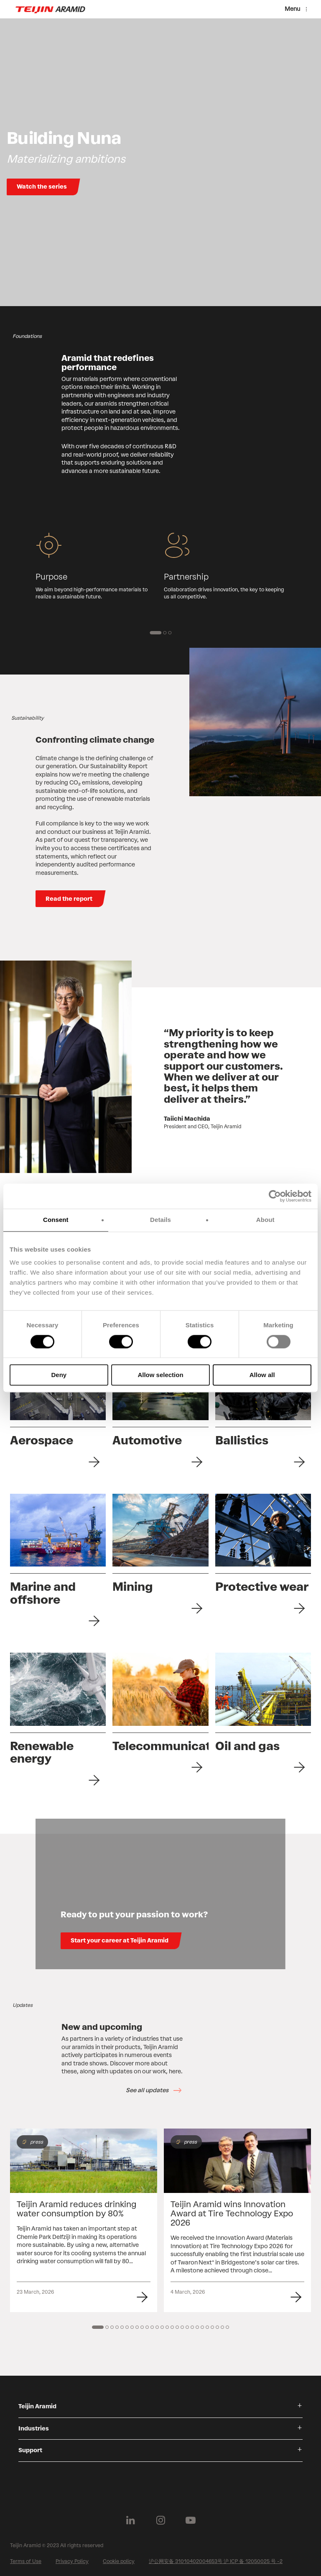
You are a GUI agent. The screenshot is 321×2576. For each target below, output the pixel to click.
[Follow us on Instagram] (160, 2520)
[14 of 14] (167, 2327)
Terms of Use (25, 2561)
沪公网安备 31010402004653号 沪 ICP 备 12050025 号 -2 (216, 2561)
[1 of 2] (155, 632)
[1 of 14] (98, 2327)
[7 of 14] (132, 2327)
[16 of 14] (177, 2327)
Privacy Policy (72, 2561)
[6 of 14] (127, 2327)
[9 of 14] (142, 2327)
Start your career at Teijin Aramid (119, 1940)
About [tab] (265, 1219)
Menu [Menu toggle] (292, 9)
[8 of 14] (137, 2327)
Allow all (262, 1375)
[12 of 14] (157, 2327)
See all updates (147, 2090)
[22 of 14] (207, 2327)
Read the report (69, 898)
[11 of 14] (152, 2327)
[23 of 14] (212, 2327)
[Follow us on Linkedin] (130, 2520)
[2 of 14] (107, 2327)
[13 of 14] (162, 2327)
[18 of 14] (187, 2327)
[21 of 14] (202, 2327)
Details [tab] (160, 1219)
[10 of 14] (147, 2327)
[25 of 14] (222, 2327)
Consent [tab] (56, 1219)
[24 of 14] (217, 2327)
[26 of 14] (227, 2327)
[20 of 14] (197, 2327)
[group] (96, 566)
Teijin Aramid (37, 2406)
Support (30, 2450)
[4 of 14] (117, 2327)
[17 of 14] (182, 2327)
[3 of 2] (169, 632)
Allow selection (160, 1375)
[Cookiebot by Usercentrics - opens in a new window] (274, 1196)
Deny (58, 1375)
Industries (33, 2428)
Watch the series (42, 186)
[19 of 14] (192, 2327)
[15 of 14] (172, 2327)
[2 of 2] (164, 632)
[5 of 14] (122, 2327)
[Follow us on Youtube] (190, 2520)
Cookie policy (119, 2561)
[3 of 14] (112, 2327)
